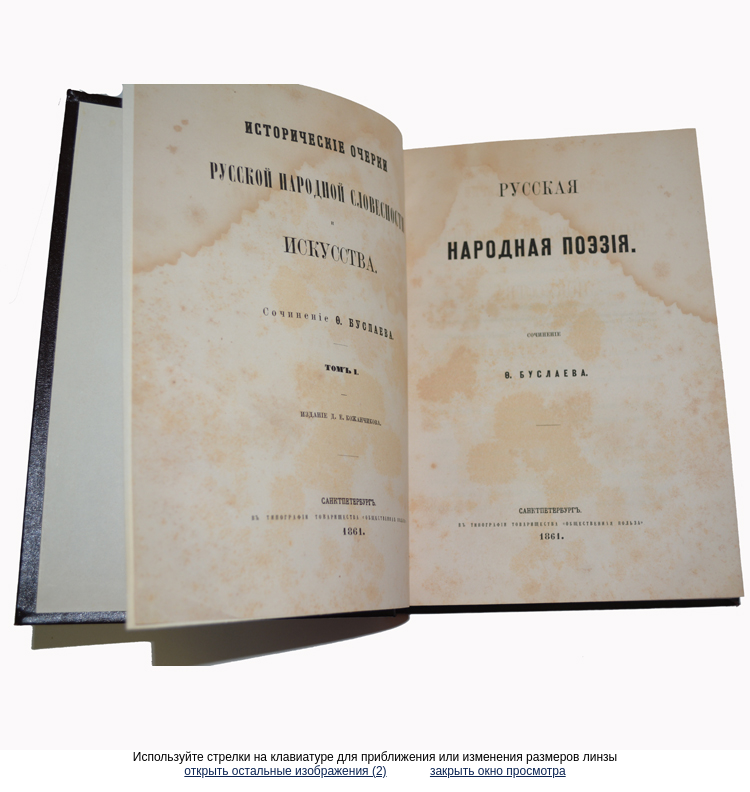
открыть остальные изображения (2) (285, 771)
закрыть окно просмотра (498, 771)
